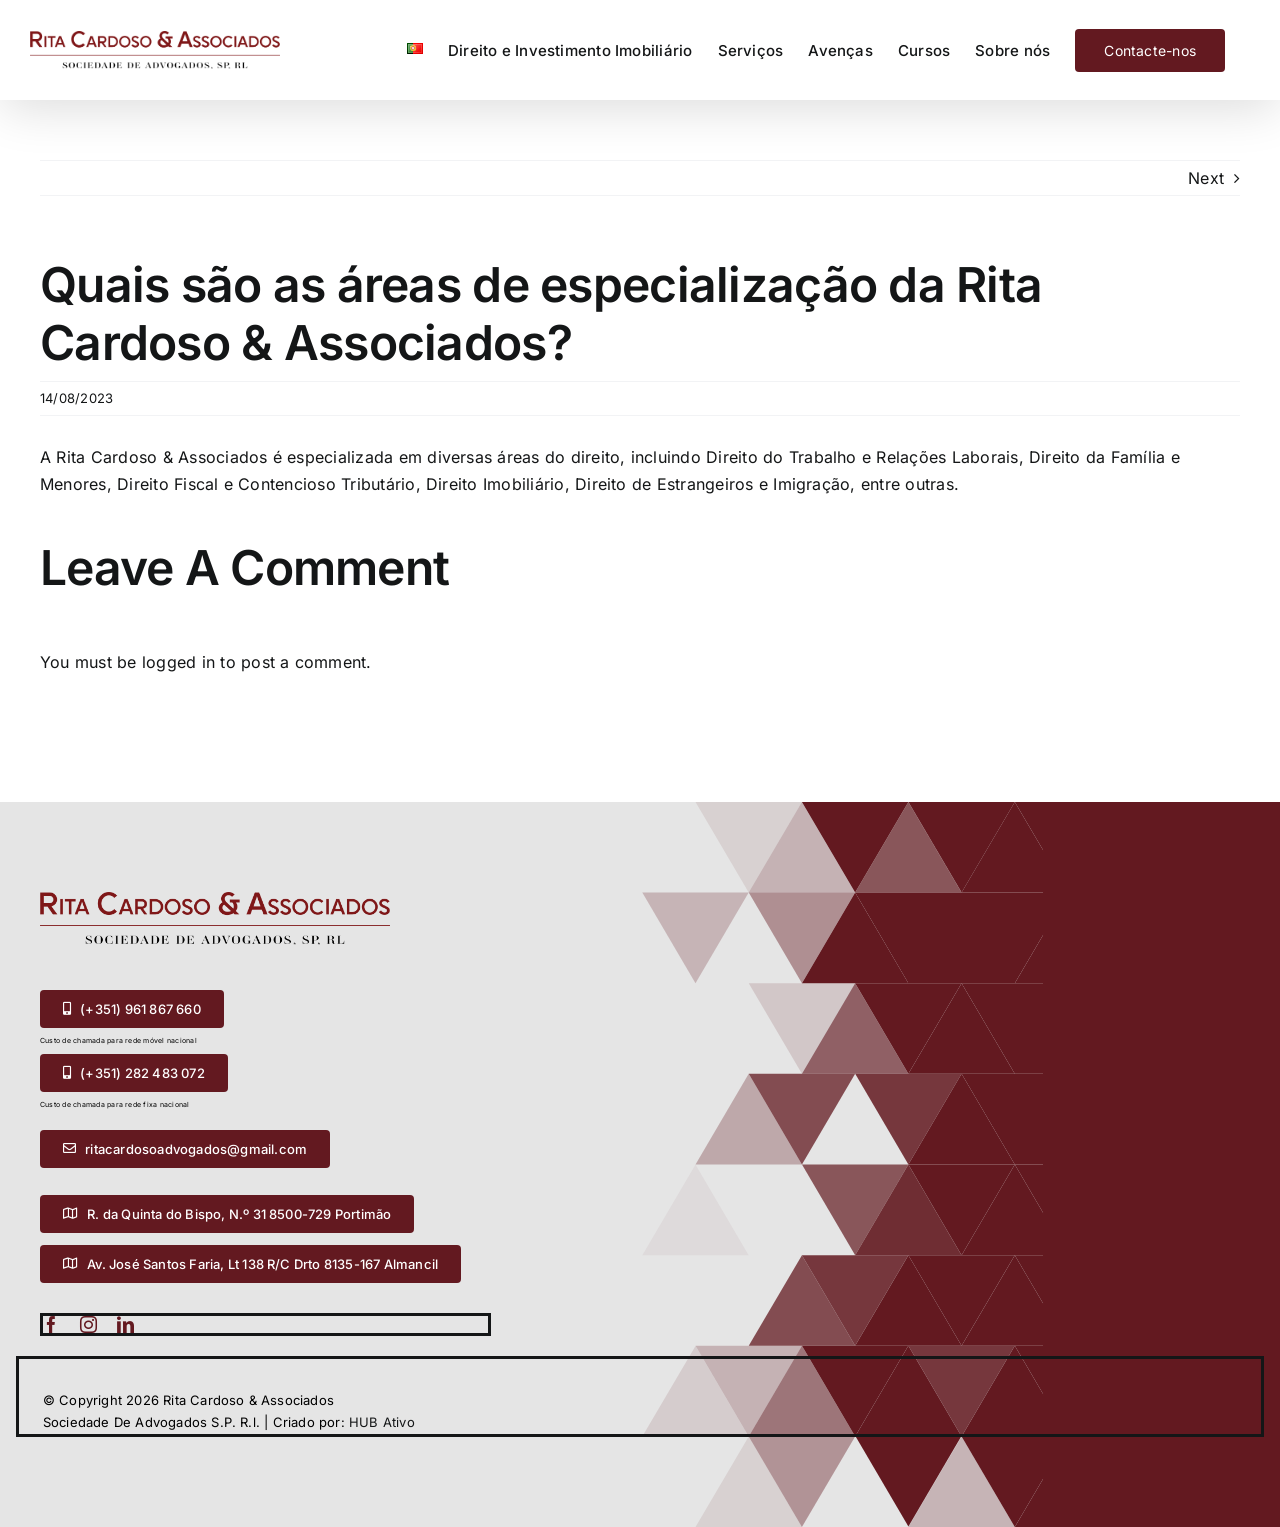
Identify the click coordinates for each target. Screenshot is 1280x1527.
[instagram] (88, 1324)
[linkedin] (125, 1324)
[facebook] (51, 1324)
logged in (178, 662)
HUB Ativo (382, 1422)
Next (1206, 178)
